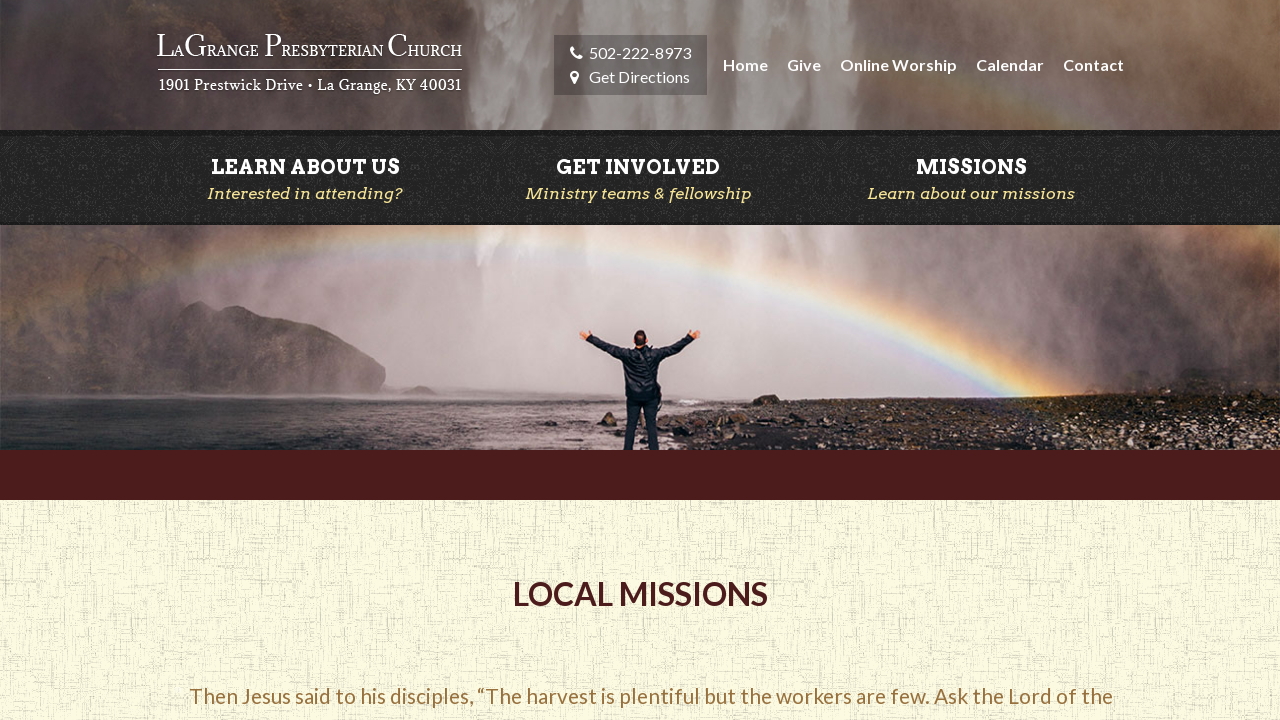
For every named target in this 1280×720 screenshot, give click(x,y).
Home (745, 64)
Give (804, 64)
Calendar (1010, 64)
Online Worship (898, 64)
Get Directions (639, 76)
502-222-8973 (640, 52)
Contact (1093, 64)
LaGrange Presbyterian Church (309, 65)
